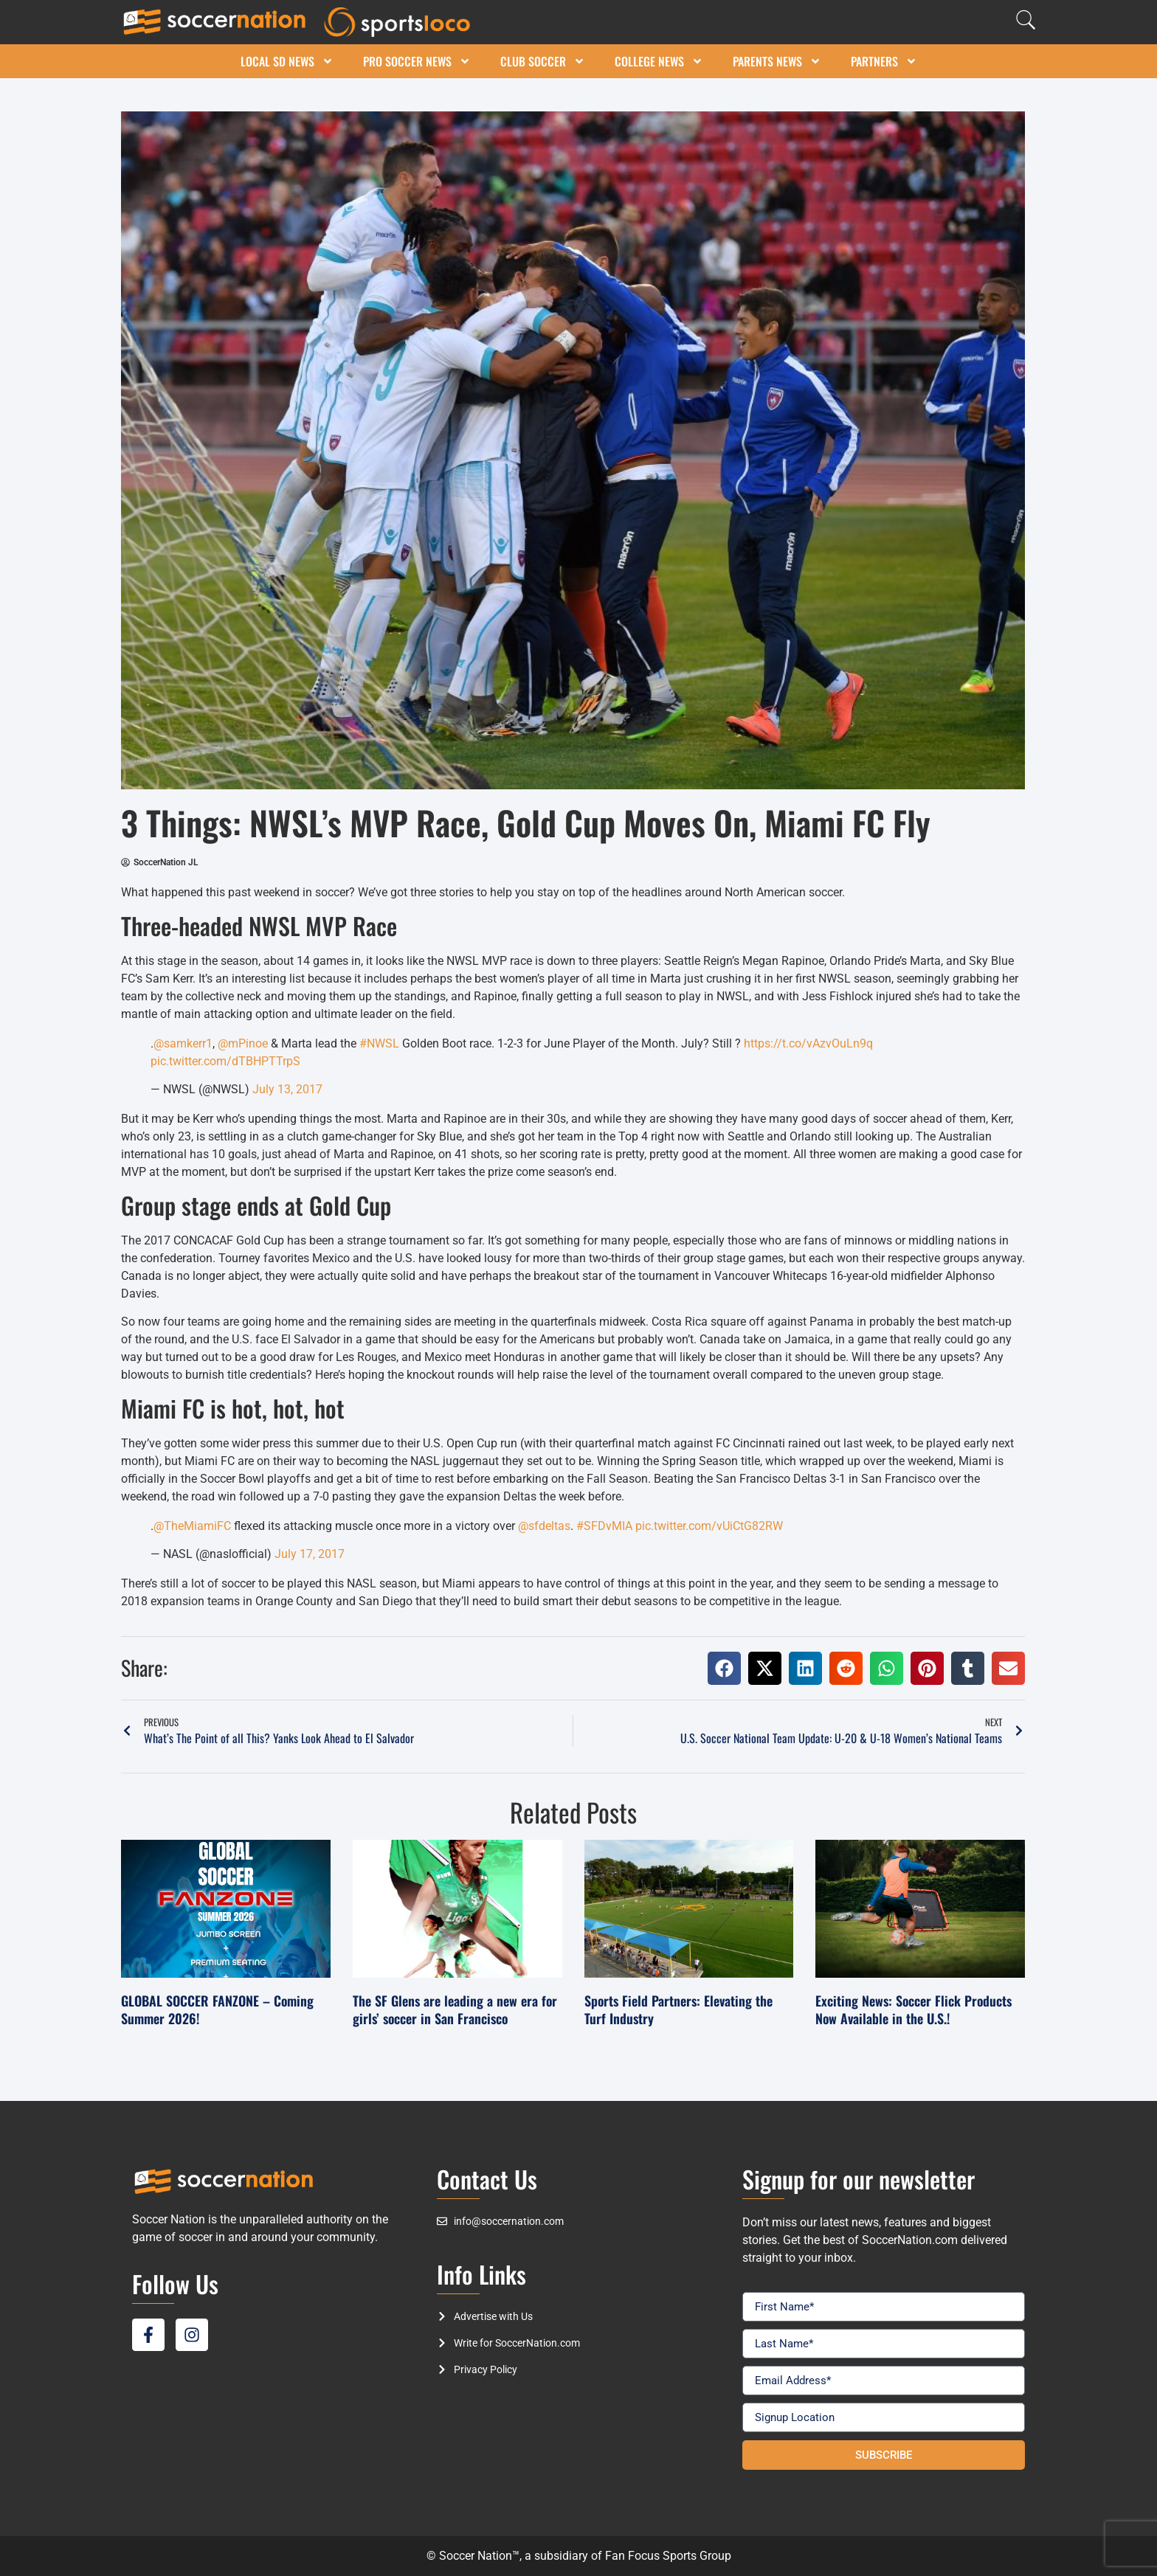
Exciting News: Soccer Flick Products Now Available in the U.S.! (913, 2009)
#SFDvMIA (604, 1526)
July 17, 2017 (309, 1554)
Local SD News (287, 61)
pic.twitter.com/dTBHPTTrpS (225, 1061)
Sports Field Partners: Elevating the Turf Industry (678, 2009)
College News (659, 61)
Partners (884, 61)
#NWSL (379, 1043)
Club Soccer (542, 61)
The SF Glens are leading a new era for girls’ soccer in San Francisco (455, 2009)
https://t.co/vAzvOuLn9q (808, 1043)
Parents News (777, 61)
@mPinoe (243, 1043)
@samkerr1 (183, 1043)
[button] (724, 1668)
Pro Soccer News (417, 61)
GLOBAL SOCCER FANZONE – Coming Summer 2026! (217, 2009)
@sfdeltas (544, 1526)
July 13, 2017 (287, 1089)
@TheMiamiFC (192, 1526)
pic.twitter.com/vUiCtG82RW (709, 1526)
